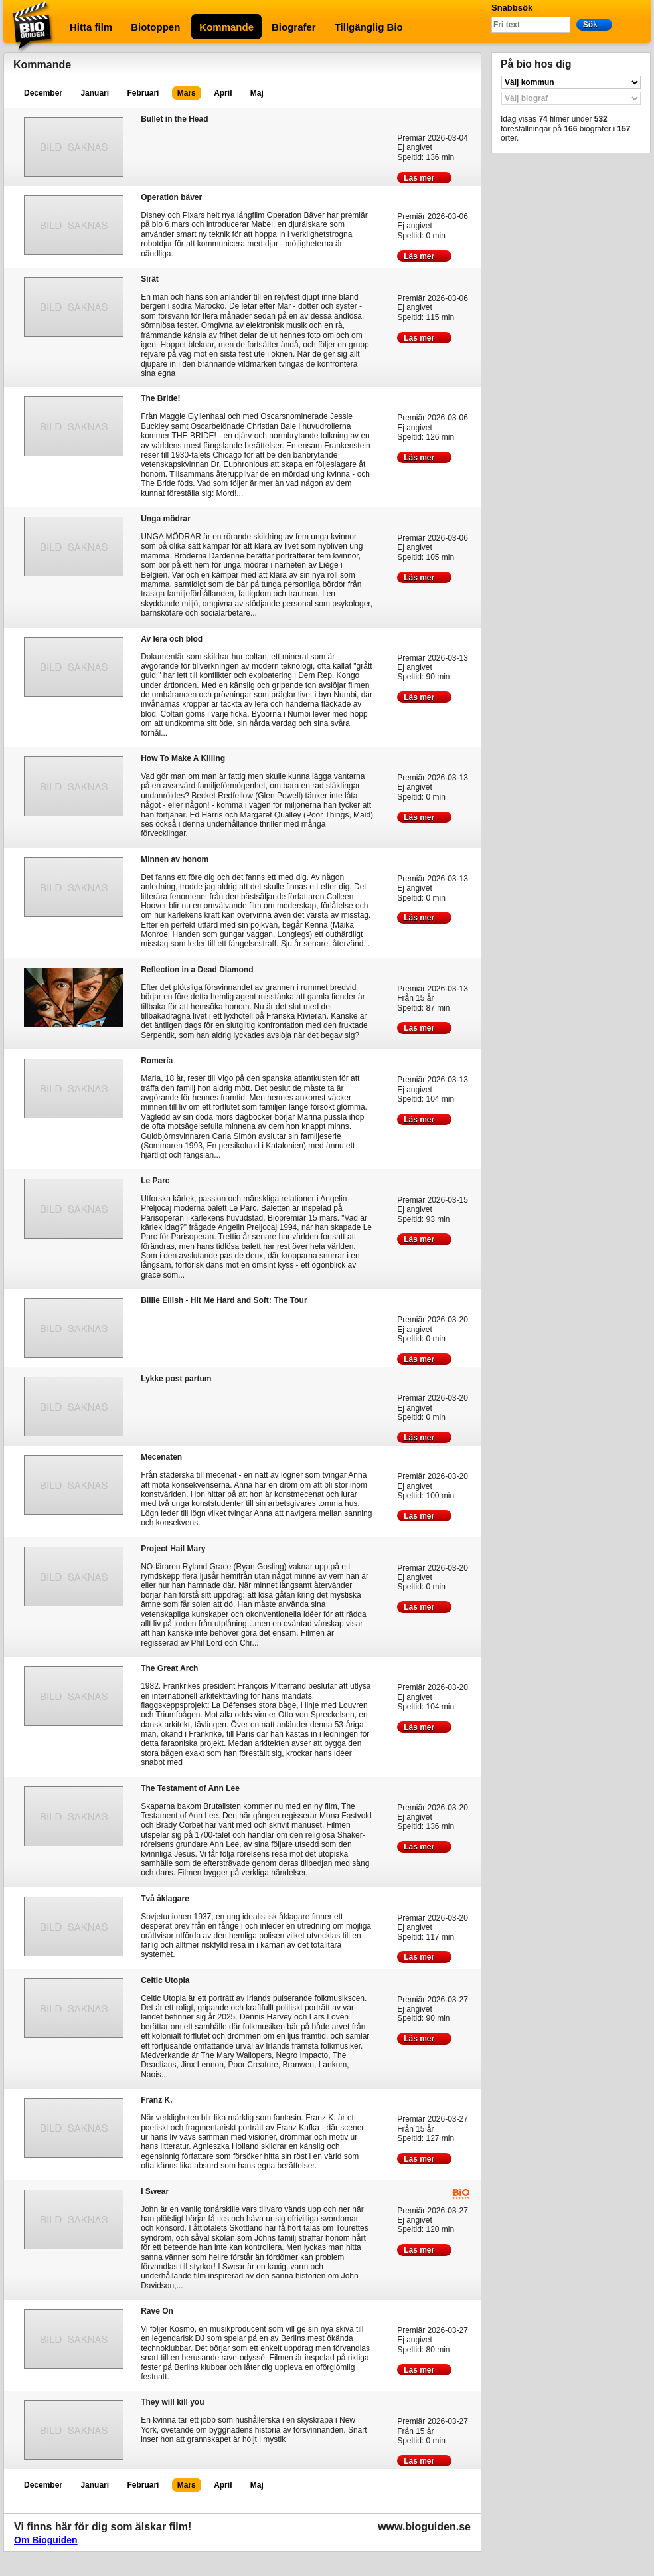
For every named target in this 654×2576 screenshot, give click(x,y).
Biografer (294, 27)
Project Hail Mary (173, 1548)
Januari (94, 93)
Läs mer (424, 178)
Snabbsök (511, 8)
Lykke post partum (176, 1378)
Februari (143, 93)
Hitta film (91, 27)
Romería (157, 1060)
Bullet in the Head (174, 118)
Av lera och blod (172, 638)
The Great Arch (169, 1668)
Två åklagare (165, 1898)
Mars (186, 93)
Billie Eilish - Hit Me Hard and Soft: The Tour (224, 1300)
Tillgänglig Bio (369, 27)
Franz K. (156, 2099)
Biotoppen (155, 27)
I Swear (155, 2191)
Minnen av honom (174, 859)
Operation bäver (171, 197)
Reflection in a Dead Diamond (197, 969)
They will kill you (172, 2401)
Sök (594, 24)
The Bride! (160, 398)
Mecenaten (161, 1456)
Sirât (150, 278)
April (223, 93)
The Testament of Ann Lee (190, 1788)
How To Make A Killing (183, 758)
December (43, 93)
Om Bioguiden (46, 2540)
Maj (257, 93)
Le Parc (155, 1180)
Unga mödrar (166, 518)
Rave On (157, 2310)
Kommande (226, 27)
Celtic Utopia (165, 1980)
